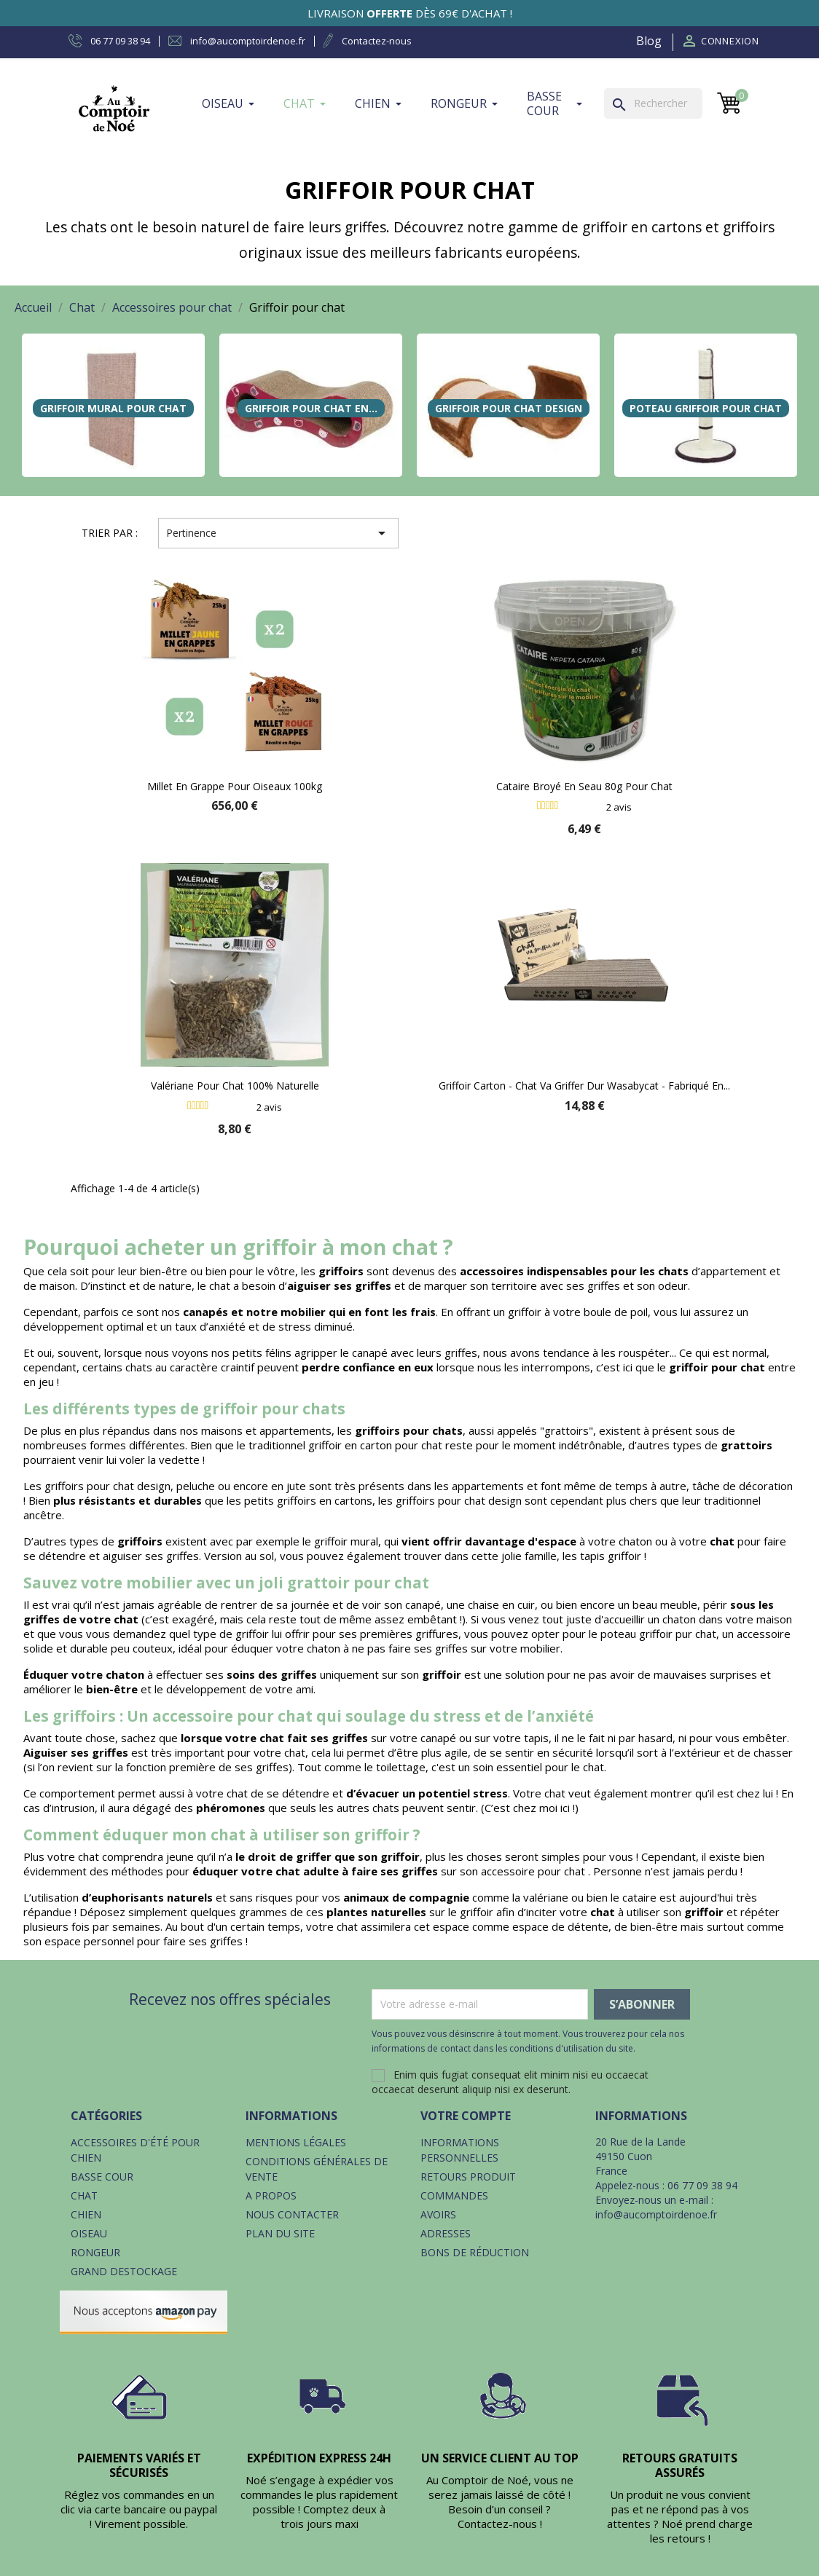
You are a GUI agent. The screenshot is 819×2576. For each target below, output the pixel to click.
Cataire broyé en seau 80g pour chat (584, 786)
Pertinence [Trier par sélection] (278, 533)
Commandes (454, 2195)
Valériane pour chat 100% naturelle (235, 1085)
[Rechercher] (653, 103)
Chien (86, 2214)
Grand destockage (124, 2271)
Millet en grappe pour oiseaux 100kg (234, 786)
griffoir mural (346, 1541)
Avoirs (438, 2214)
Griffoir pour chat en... (311, 408)
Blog (649, 41)
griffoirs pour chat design (107, 1485)
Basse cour (102, 2176)
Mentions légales (296, 2142)
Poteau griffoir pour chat (706, 408)
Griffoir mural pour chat (113, 408)
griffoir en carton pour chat (375, 1445)
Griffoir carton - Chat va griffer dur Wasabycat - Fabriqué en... (584, 1085)
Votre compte (465, 2116)
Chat (84, 2195)
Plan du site (280, 2233)
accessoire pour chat (534, 1871)
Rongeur (95, 2252)
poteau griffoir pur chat (658, 1633)
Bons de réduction (474, 2252)
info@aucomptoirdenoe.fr (656, 2214)
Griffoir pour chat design (508, 408)
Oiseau (89, 2233)
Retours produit (468, 2176)
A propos (271, 2195)
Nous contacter (292, 2214)
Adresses (445, 2233)
